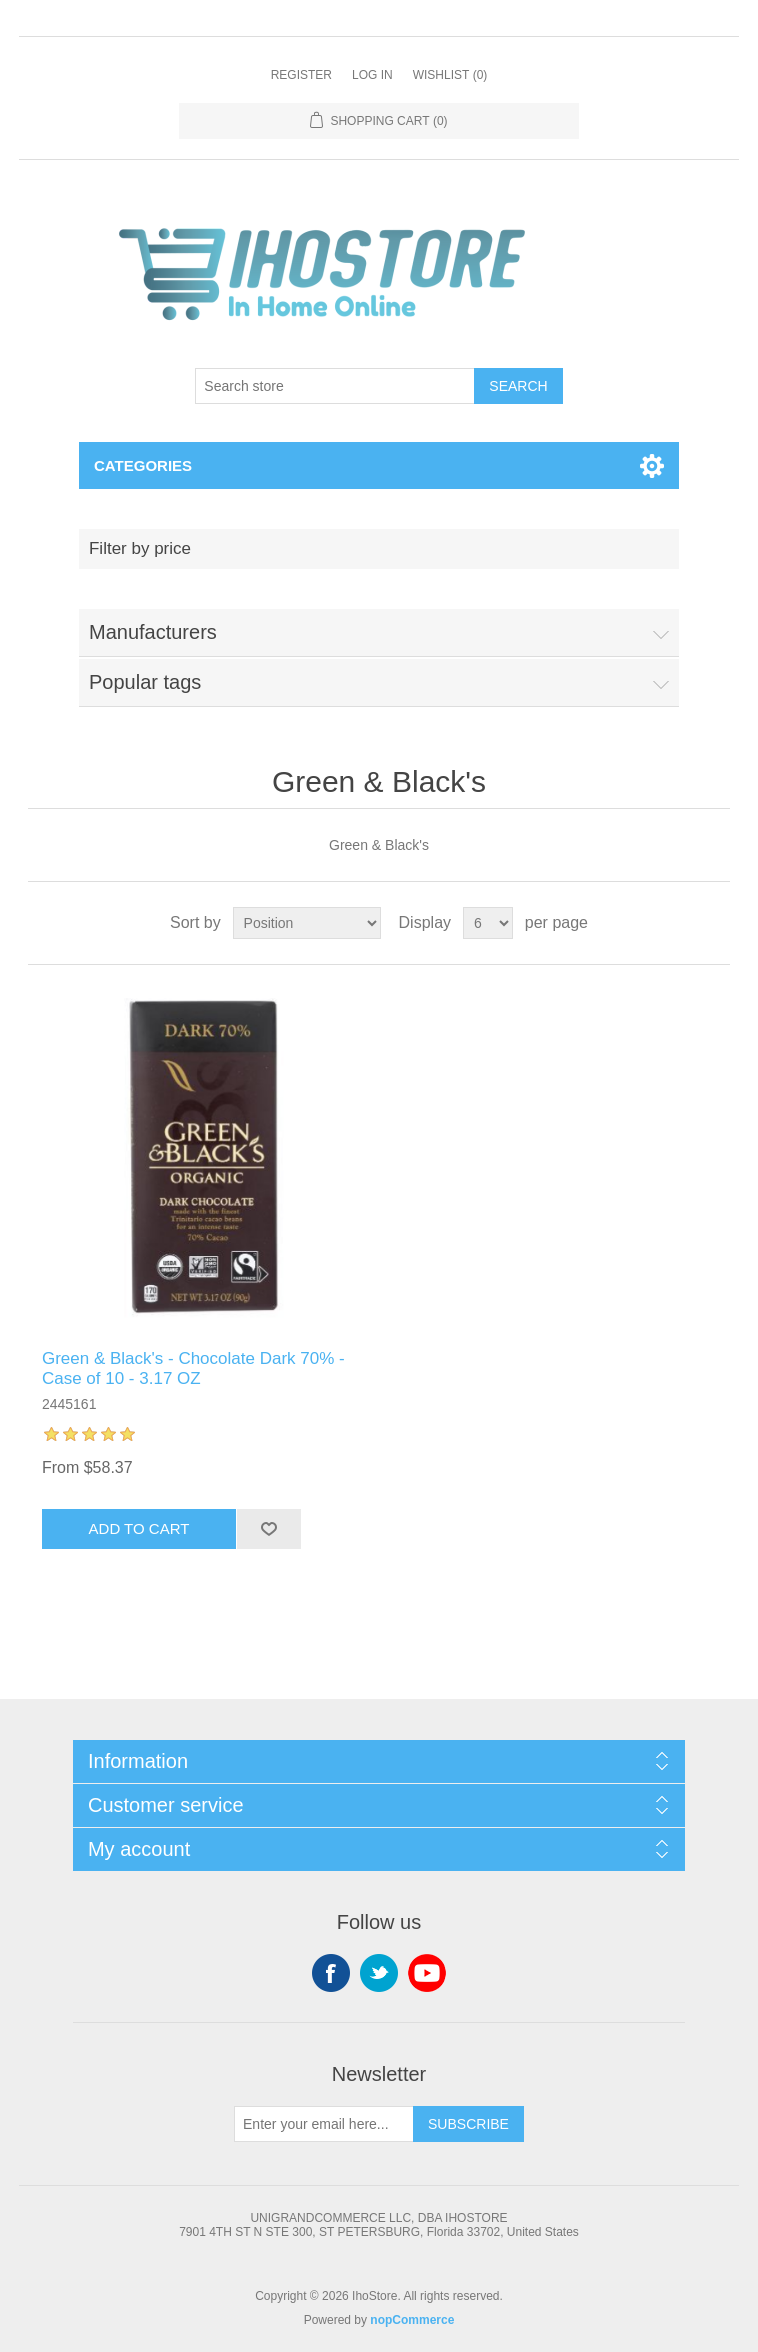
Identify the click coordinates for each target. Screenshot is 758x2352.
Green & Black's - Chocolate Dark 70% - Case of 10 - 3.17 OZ (193, 1368)
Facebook (331, 1973)
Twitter (379, 1973)
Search (518, 386)
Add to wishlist (268, 1529)
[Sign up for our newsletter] (324, 2124)
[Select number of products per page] (488, 923)
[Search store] (335, 386)
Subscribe (468, 2124)
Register (301, 75)
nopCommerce (412, 2320)
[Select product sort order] (307, 923)
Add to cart (139, 1528)
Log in (372, 75)
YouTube (427, 1973)
